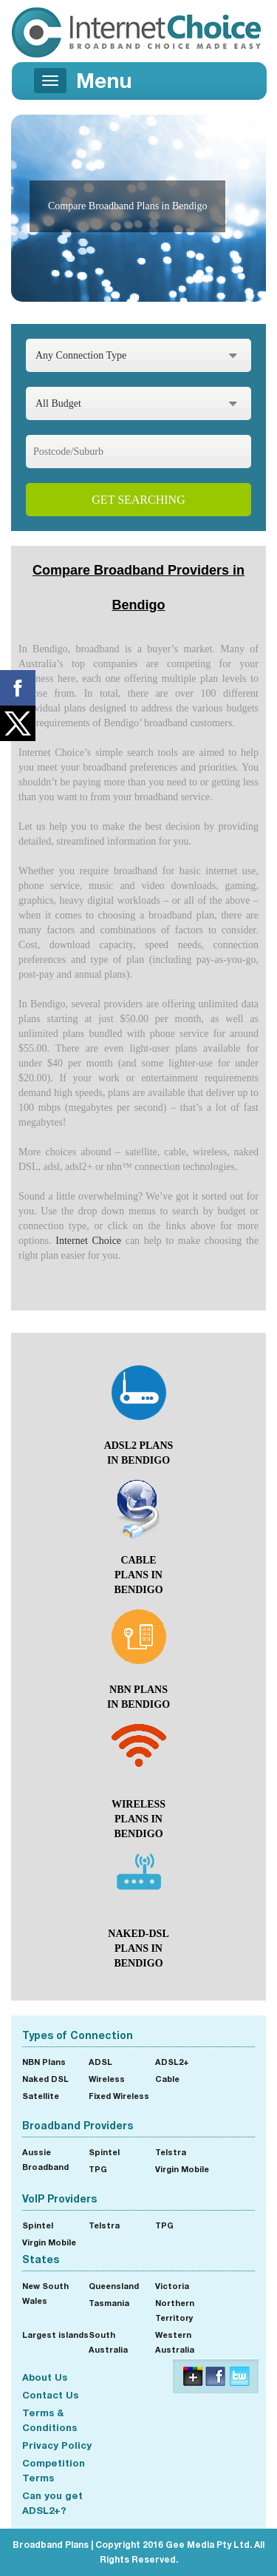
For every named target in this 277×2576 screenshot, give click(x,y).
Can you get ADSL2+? (52, 2502)
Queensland (114, 2286)
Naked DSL (45, 2078)
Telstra (170, 2152)
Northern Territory (174, 2310)
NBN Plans (44, 2061)
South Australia (108, 2342)
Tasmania (109, 2303)
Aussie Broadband (45, 2159)
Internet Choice (88, 1240)
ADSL (100, 2061)
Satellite (40, 2095)
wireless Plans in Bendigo (138, 1819)
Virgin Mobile (182, 2169)
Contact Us (50, 2395)
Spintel (104, 2152)
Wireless (107, 2078)
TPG (98, 2169)
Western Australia (174, 2342)
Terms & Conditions (49, 2420)
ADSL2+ (172, 2061)
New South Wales (45, 2293)
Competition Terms (53, 2470)
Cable (167, 2078)
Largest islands (55, 2334)
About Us (44, 2377)
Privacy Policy (57, 2445)
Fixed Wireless (119, 2095)
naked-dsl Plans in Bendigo (138, 1948)
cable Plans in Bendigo (138, 1575)
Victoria (172, 2286)
